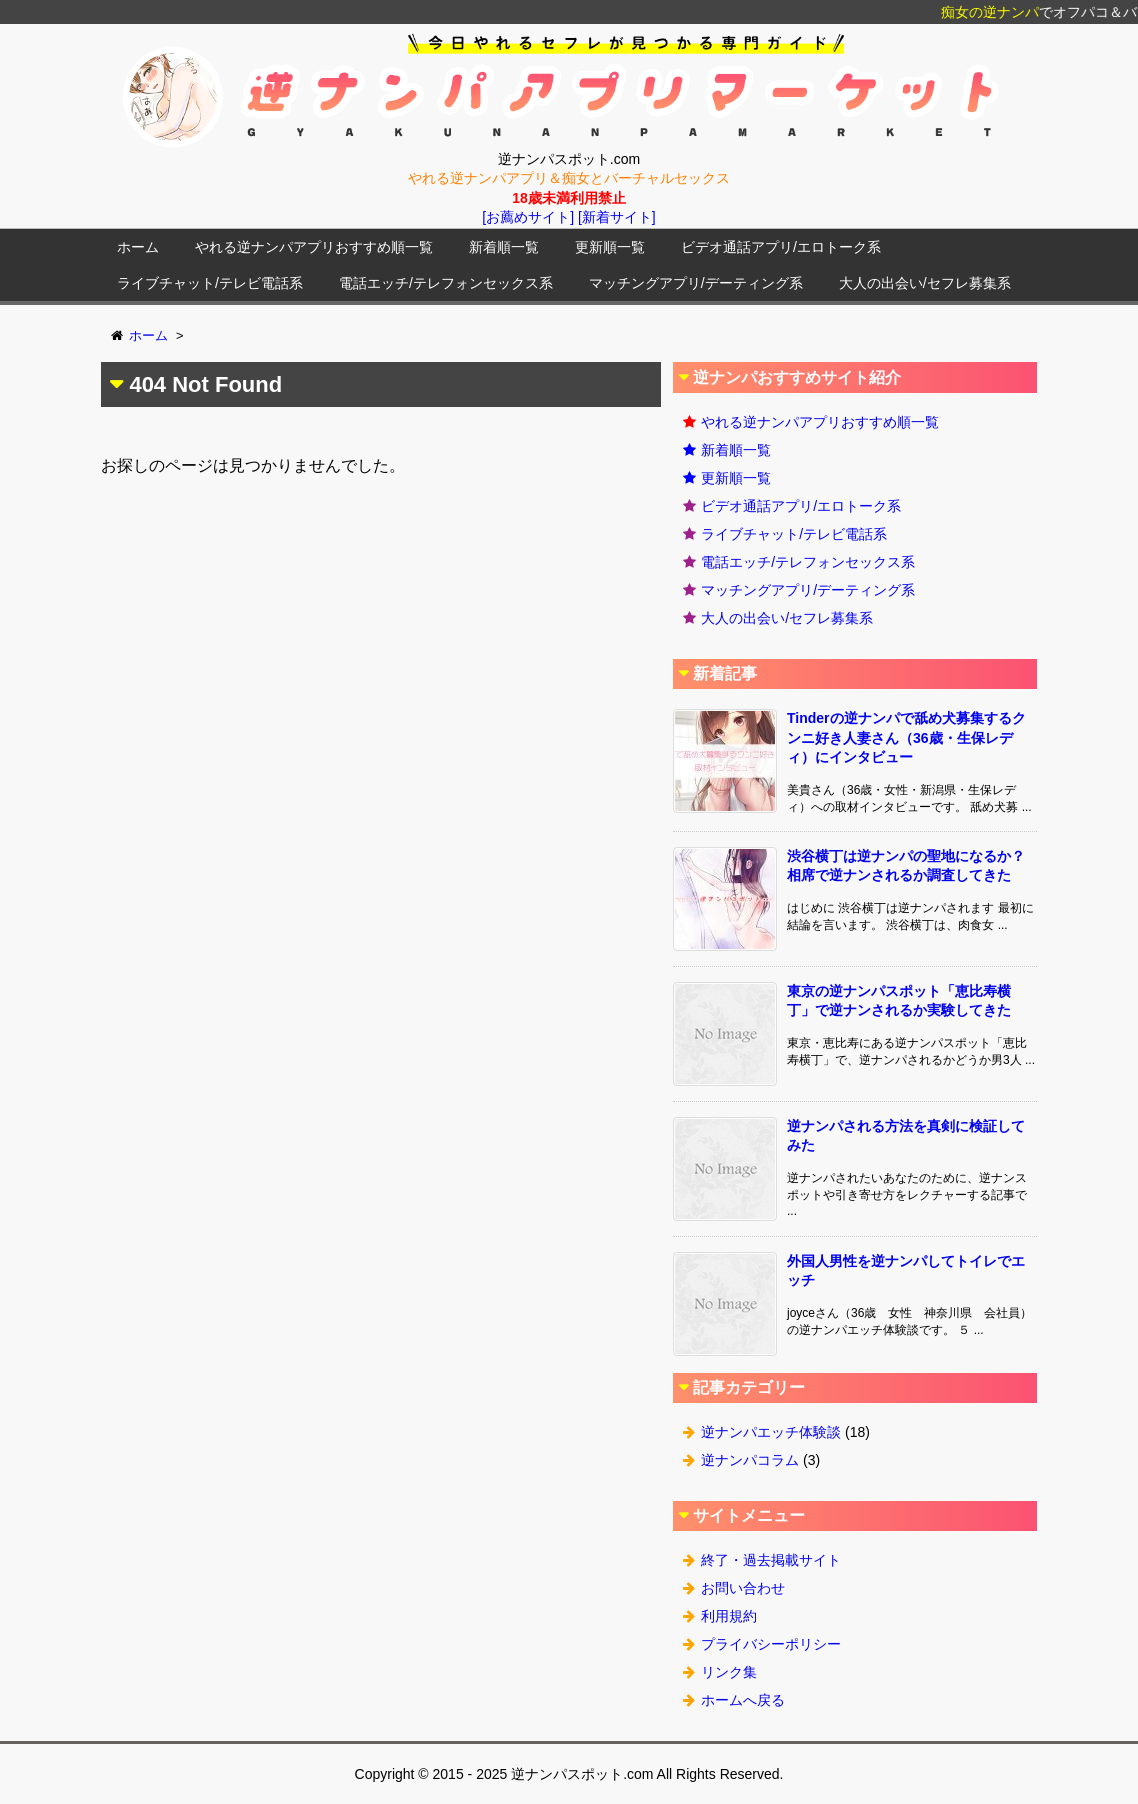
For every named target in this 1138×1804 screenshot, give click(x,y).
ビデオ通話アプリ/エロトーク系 (781, 247)
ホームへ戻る (743, 1700)
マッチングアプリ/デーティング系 (696, 283)
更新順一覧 (610, 247)
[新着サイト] (617, 217)
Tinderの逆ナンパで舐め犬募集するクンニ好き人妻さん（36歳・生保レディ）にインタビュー (906, 737)
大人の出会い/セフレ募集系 (925, 283)
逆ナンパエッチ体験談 (771, 1432)
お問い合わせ (743, 1588)
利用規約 (729, 1616)
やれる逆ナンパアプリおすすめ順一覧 (314, 247)
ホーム (138, 247)
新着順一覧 (504, 247)
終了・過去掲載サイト (771, 1560)
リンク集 (729, 1672)
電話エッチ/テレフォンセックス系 (446, 283)
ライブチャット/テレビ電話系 (210, 283)
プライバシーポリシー (771, 1644)
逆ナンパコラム (750, 1460)
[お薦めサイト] (528, 217)
